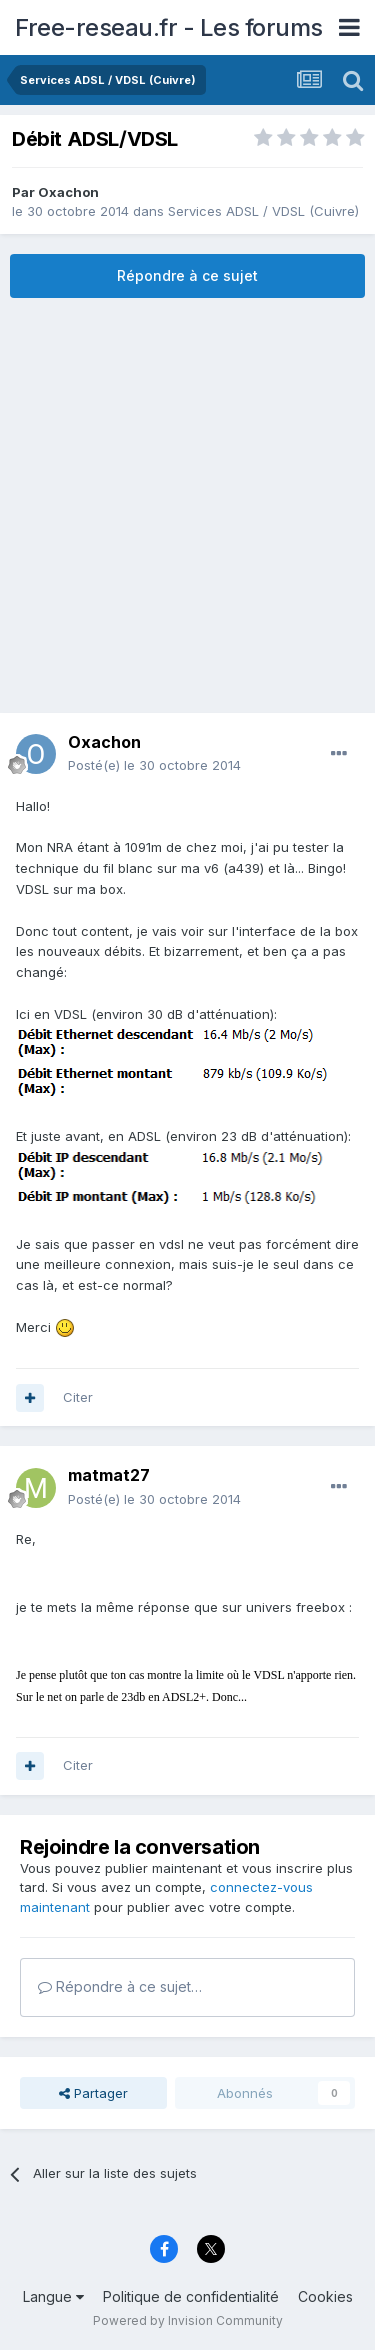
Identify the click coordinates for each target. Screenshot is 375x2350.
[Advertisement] (187, 505)
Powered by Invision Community (188, 2320)
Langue (53, 2296)
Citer (78, 1397)
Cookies (325, 2296)
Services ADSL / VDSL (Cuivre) (263, 211)
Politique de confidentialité (191, 2296)
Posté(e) (154, 765)
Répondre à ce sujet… (120, 1986)
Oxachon (68, 192)
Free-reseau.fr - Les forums (169, 27)
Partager (93, 2093)
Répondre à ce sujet (187, 275)
